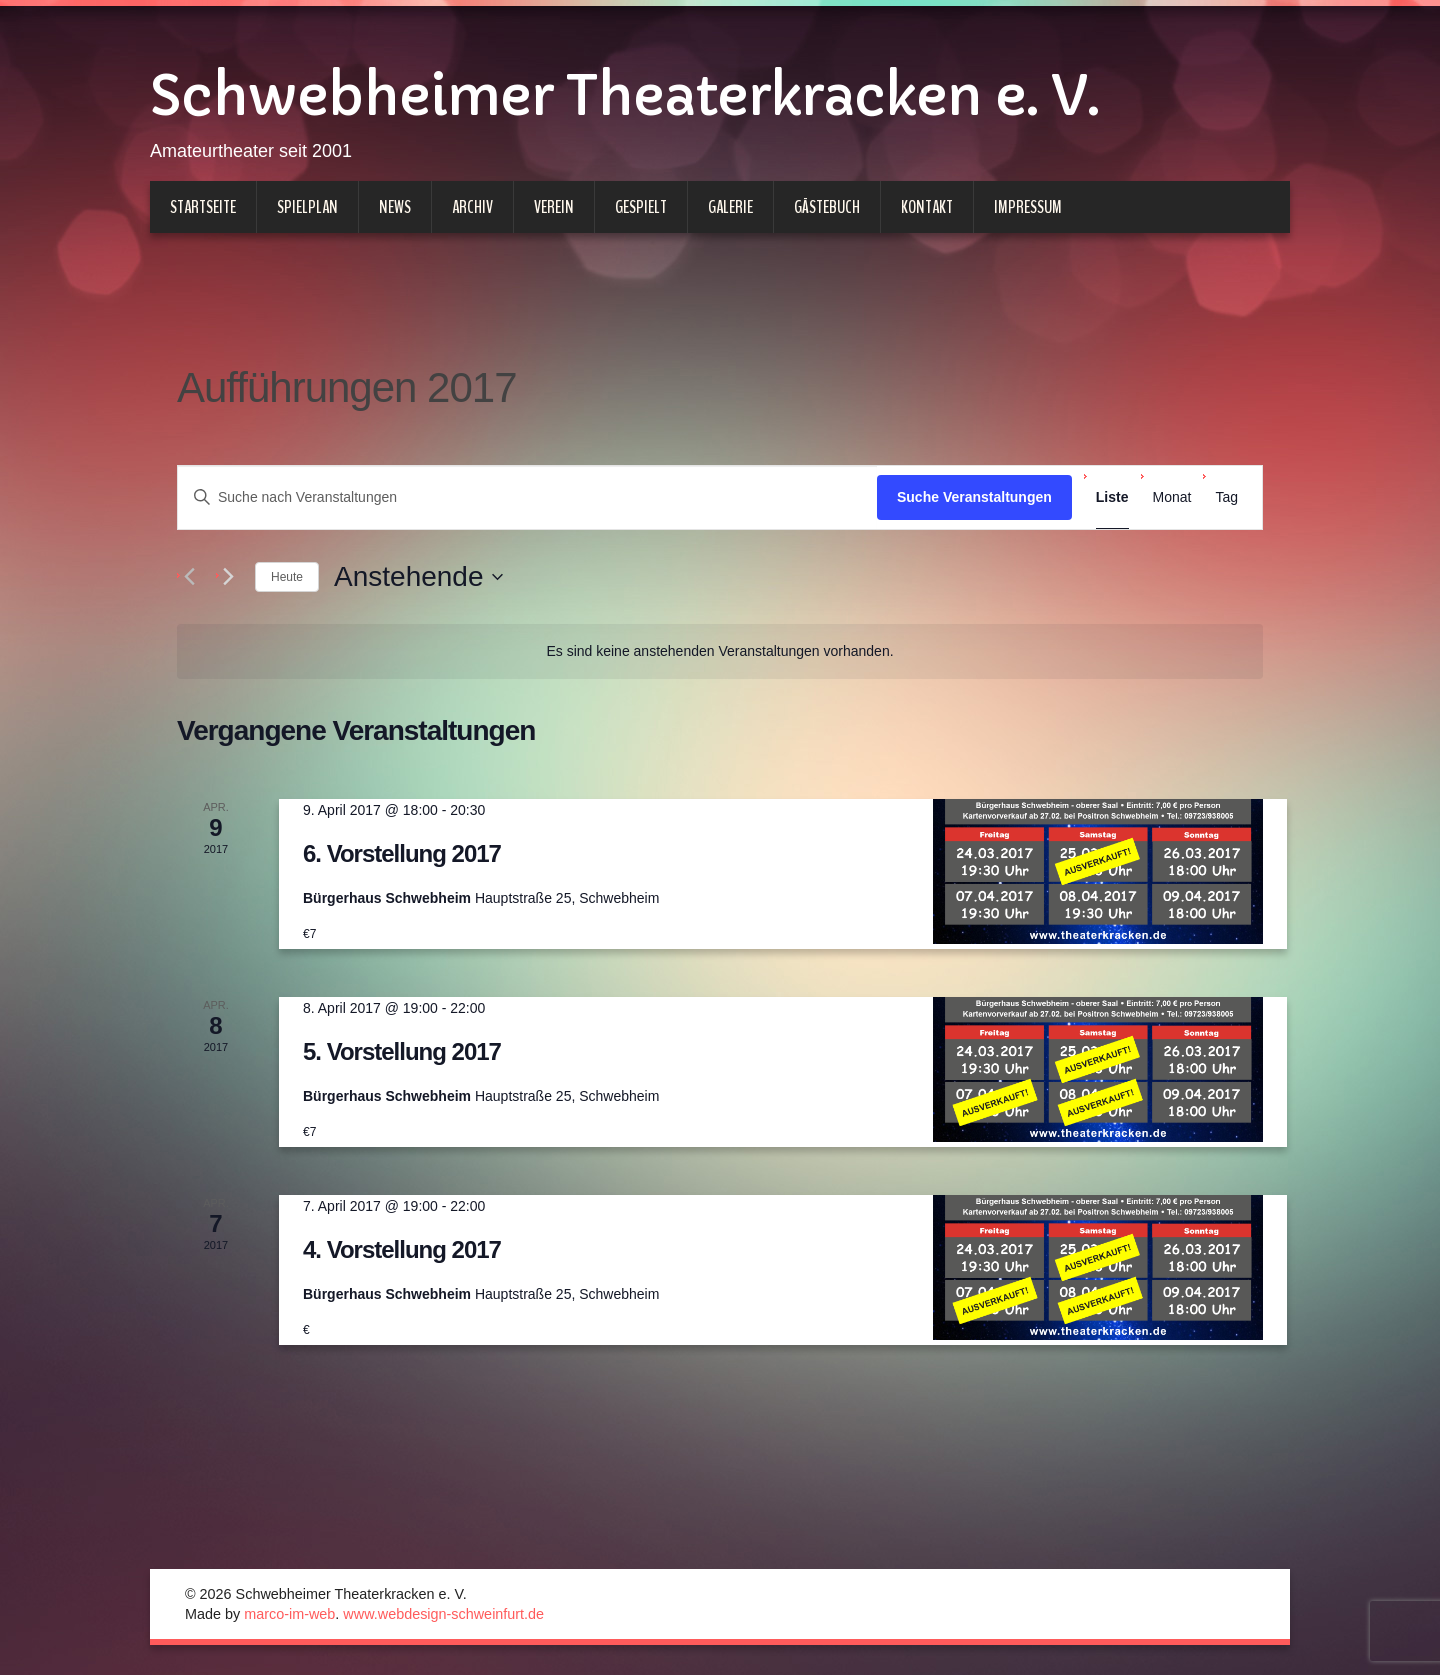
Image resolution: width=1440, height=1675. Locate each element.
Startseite (203, 207)
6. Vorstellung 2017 (402, 853)
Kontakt (927, 207)
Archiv (472, 207)
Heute (287, 577)
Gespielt (641, 207)
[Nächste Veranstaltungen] (228, 577)
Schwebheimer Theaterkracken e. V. (624, 96)
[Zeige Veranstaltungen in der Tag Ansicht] (1226, 497)
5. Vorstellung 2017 (402, 1051)
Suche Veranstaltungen (974, 497)
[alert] (720, 651)
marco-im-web (289, 1614)
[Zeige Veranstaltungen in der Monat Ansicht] (1172, 497)
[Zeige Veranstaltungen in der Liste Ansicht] (1112, 497)
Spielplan (307, 207)
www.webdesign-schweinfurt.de (443, 1614)
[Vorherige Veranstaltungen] (189, 577)
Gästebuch (827, 207)
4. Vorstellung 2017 (402, 1249)
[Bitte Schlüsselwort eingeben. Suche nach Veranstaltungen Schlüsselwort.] (527, 497)
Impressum (1028, 207)
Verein (554, 207)
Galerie (730, 207)
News (395, 207)
